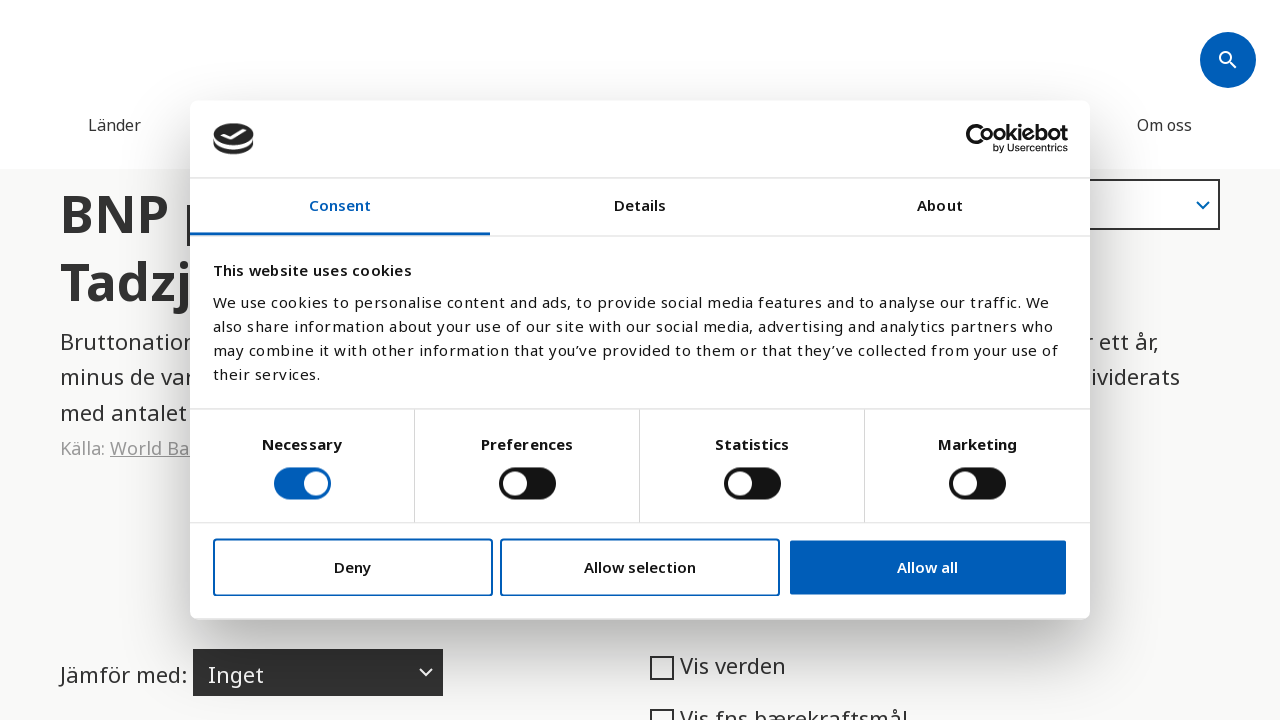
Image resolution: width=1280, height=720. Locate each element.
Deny (352, 567)
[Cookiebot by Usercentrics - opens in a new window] (980, 139)
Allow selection (640, 567)
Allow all (927, 567)
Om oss (1164, 125)
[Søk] (1228, 60)
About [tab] (940, 205)
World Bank (160, 448)
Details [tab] (640, 205)
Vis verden (718, 665)
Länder (114, 125)
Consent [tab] (340, 205)
